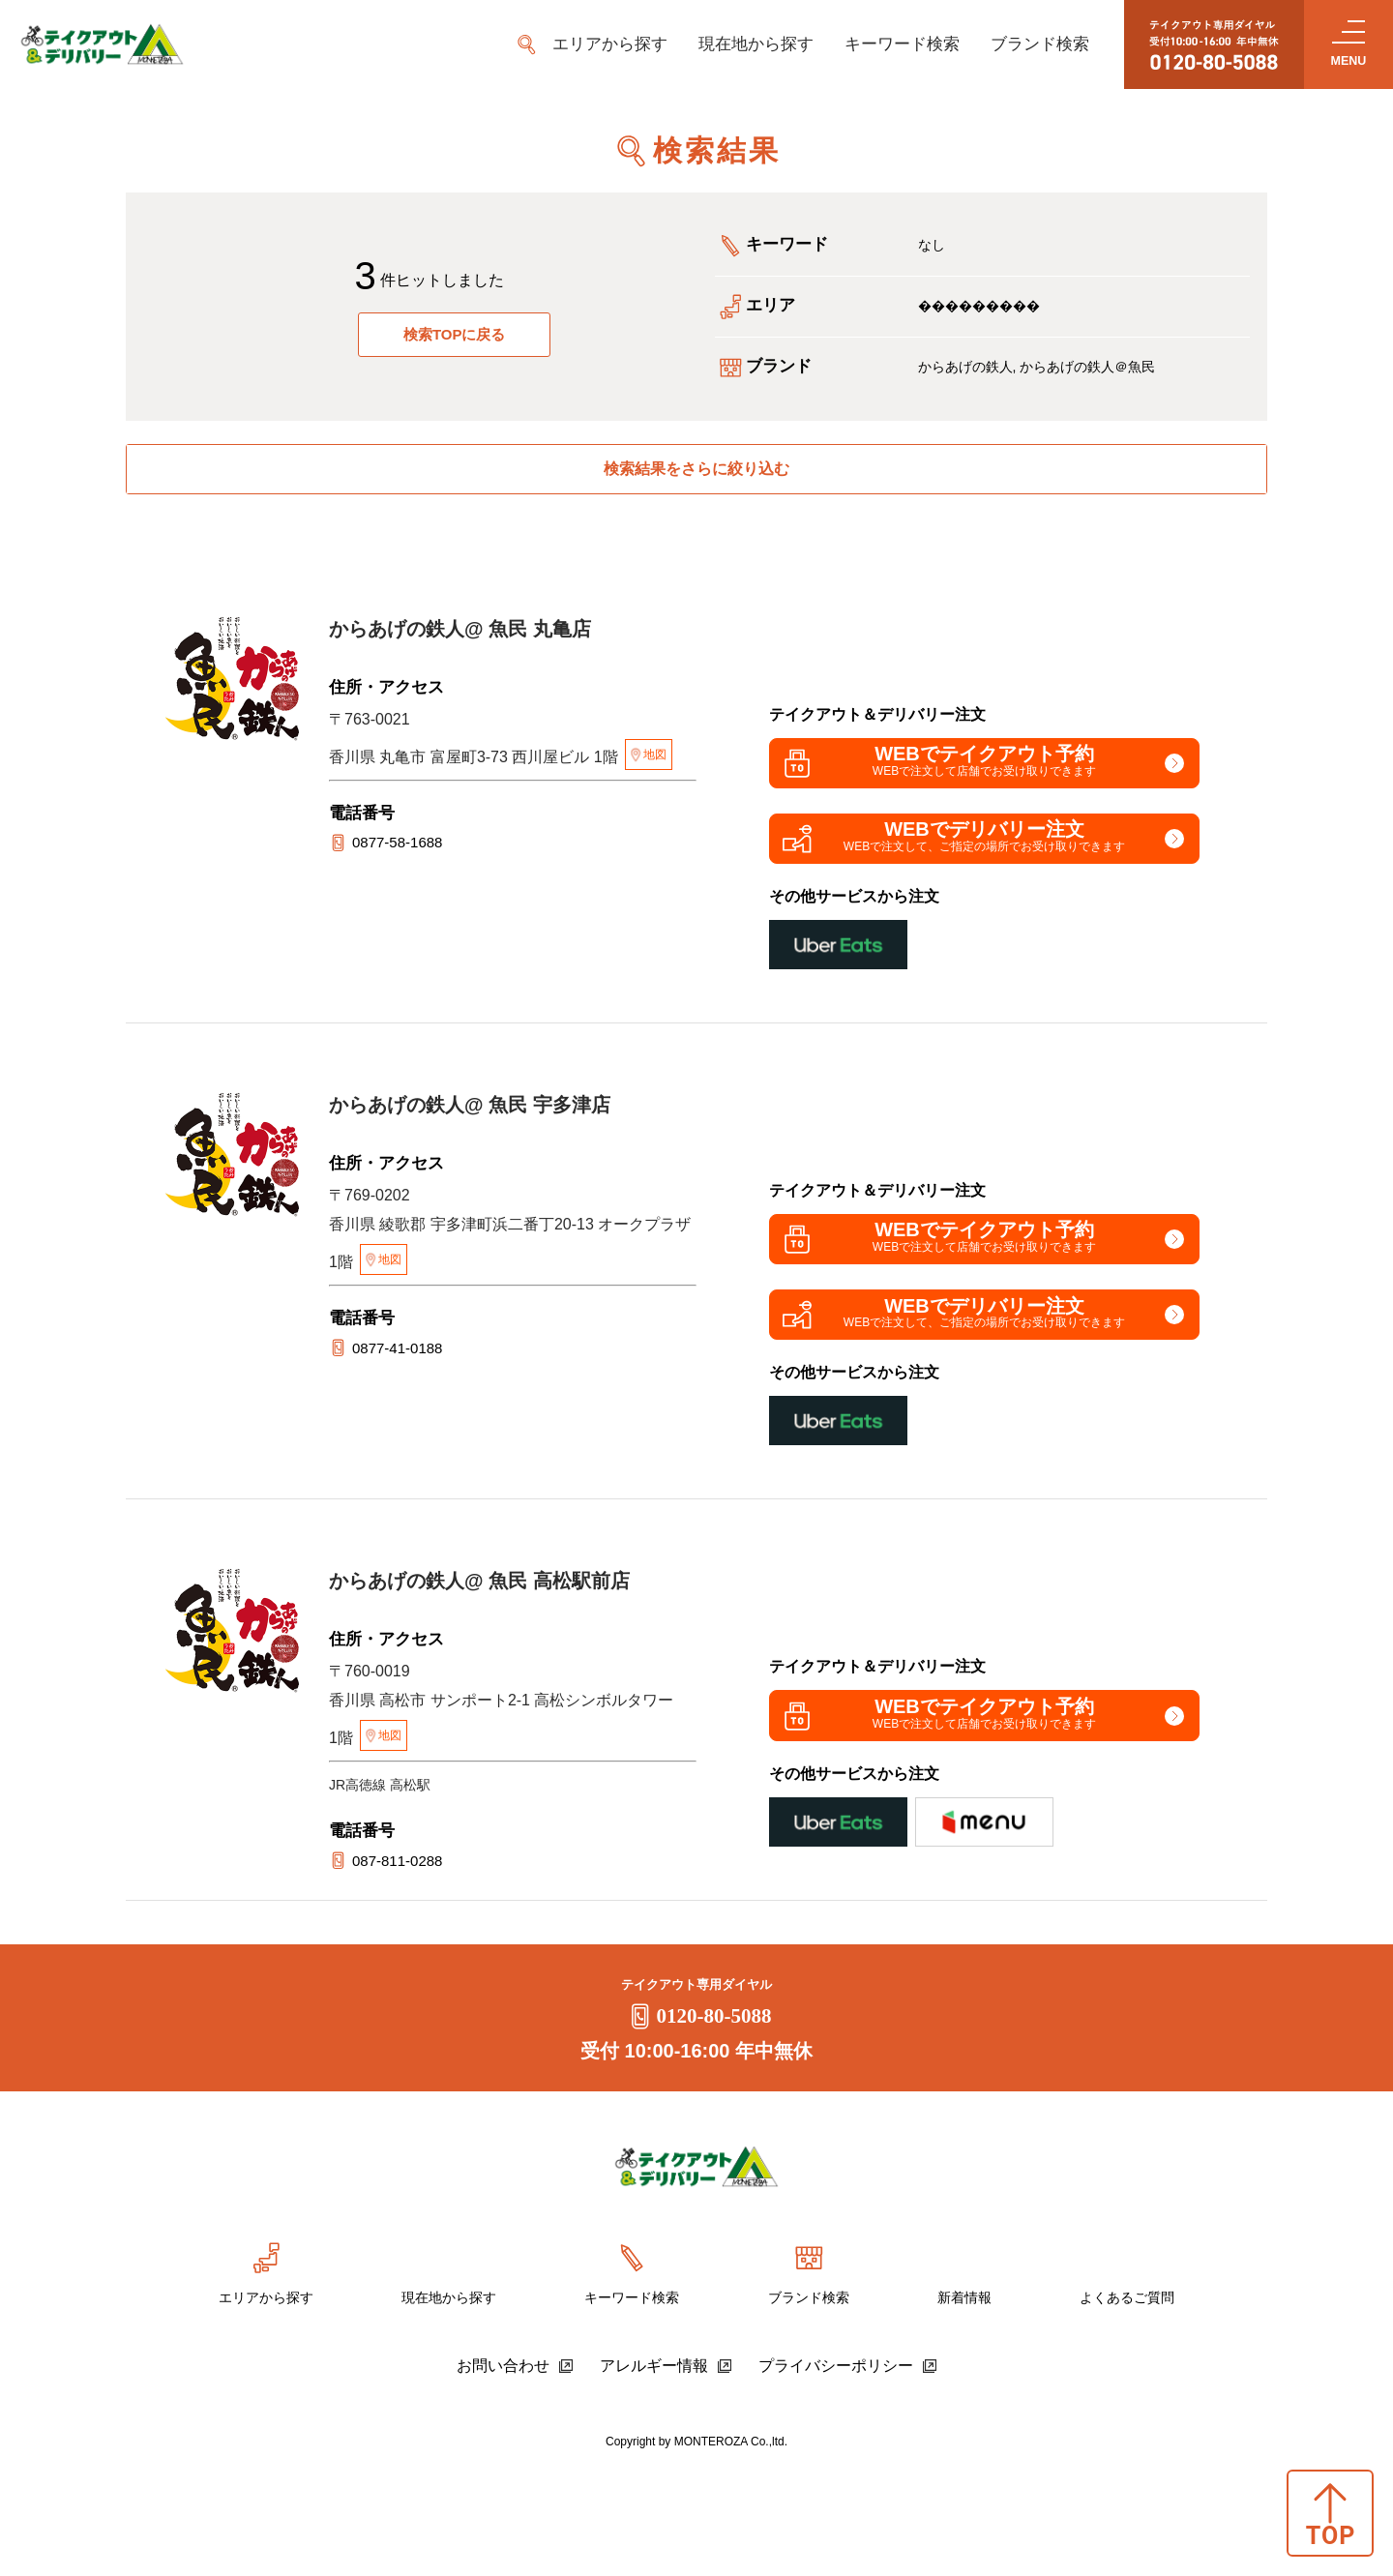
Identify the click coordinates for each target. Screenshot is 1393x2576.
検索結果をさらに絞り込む (696, 475)
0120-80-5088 (697, 2124)
